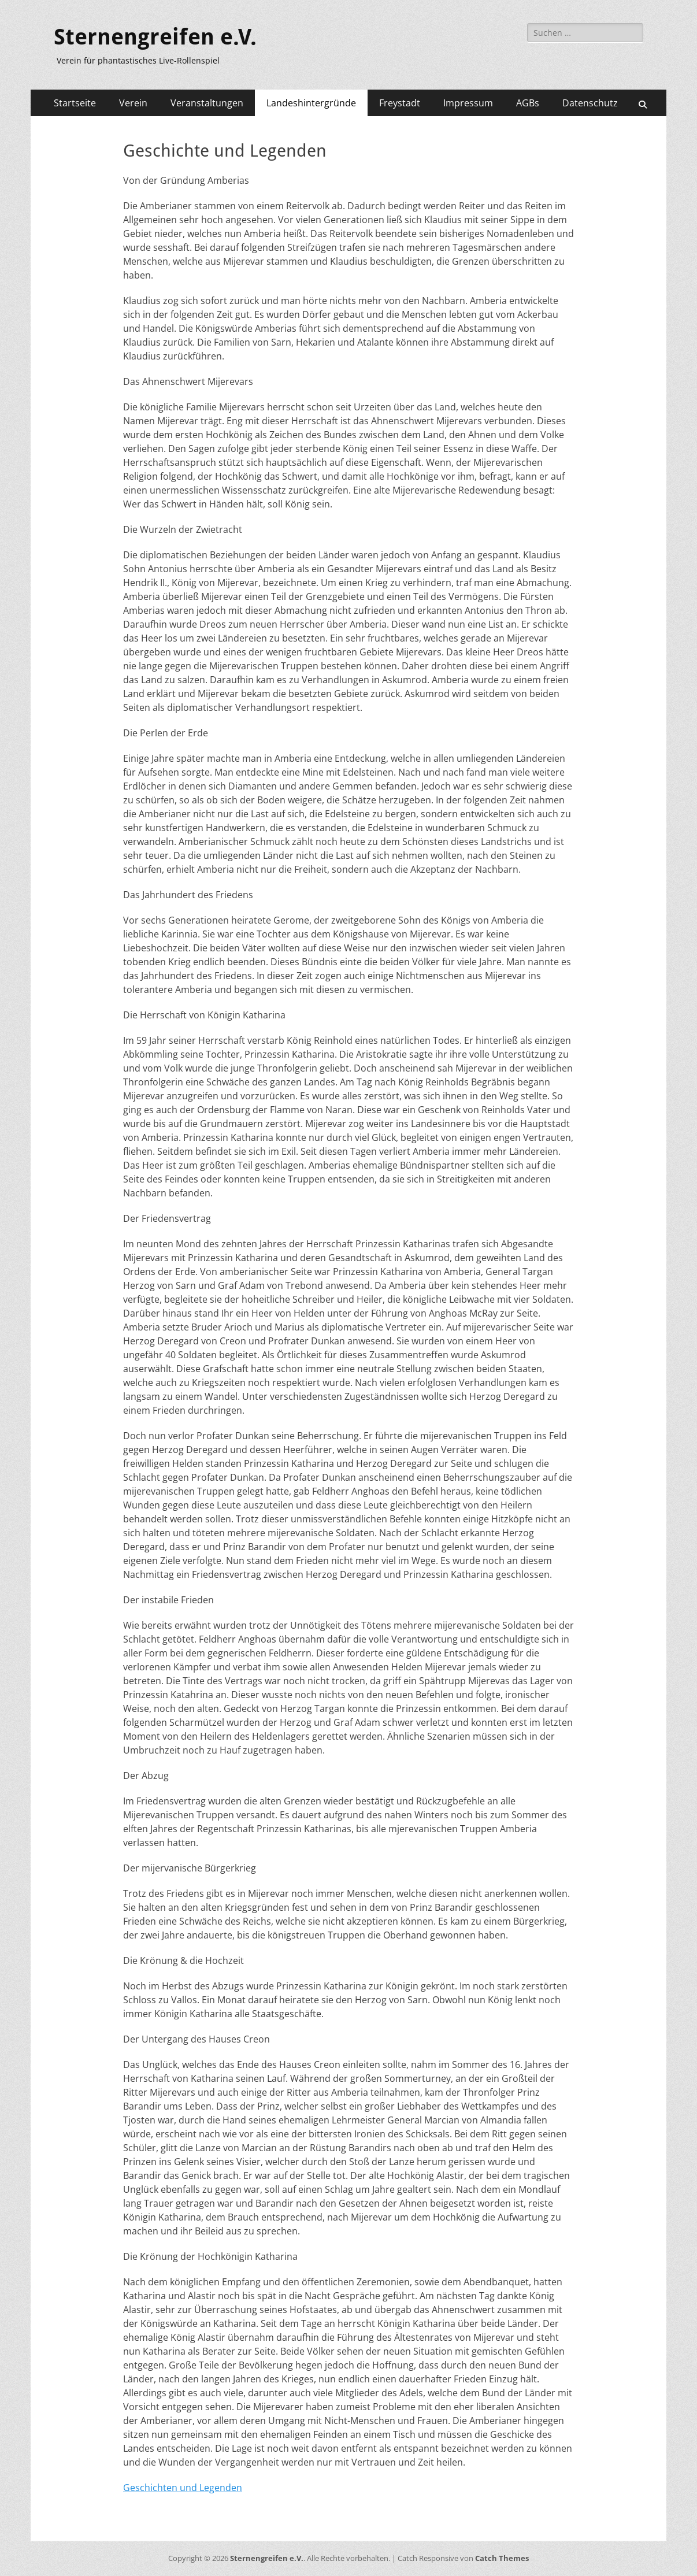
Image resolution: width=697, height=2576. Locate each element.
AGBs (527, 103)
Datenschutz (590, 103)
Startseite (75, 103)
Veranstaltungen (206, 103)
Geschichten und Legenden (182, 2487)
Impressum (468, 103)
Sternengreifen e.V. (155, 37)
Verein (133, 103)
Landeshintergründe (311, 103)
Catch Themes (502, 2558)
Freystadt (399, 103)
